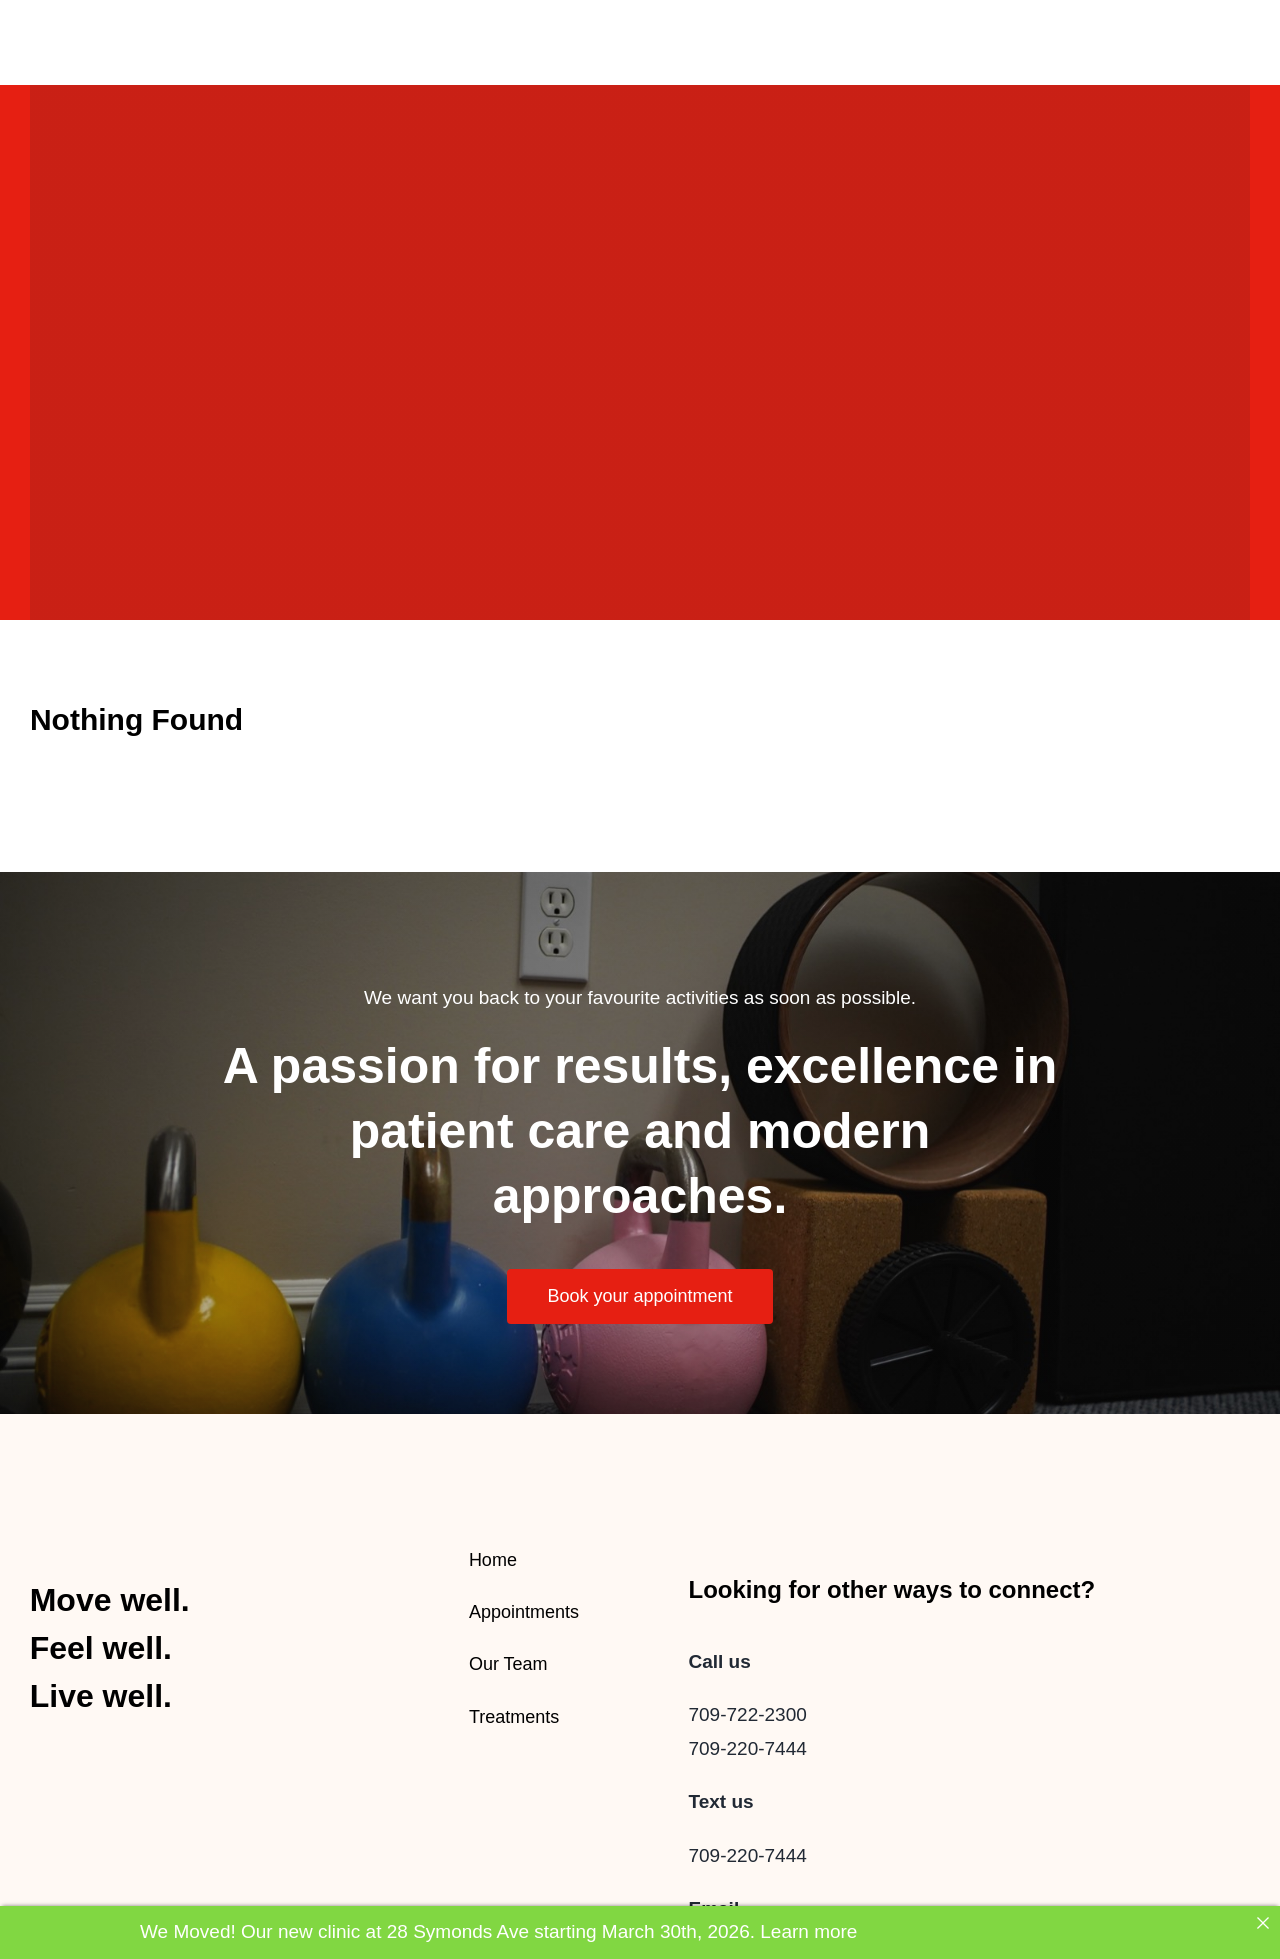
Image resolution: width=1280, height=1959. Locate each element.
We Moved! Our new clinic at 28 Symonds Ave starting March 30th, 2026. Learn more (498, 1931)
